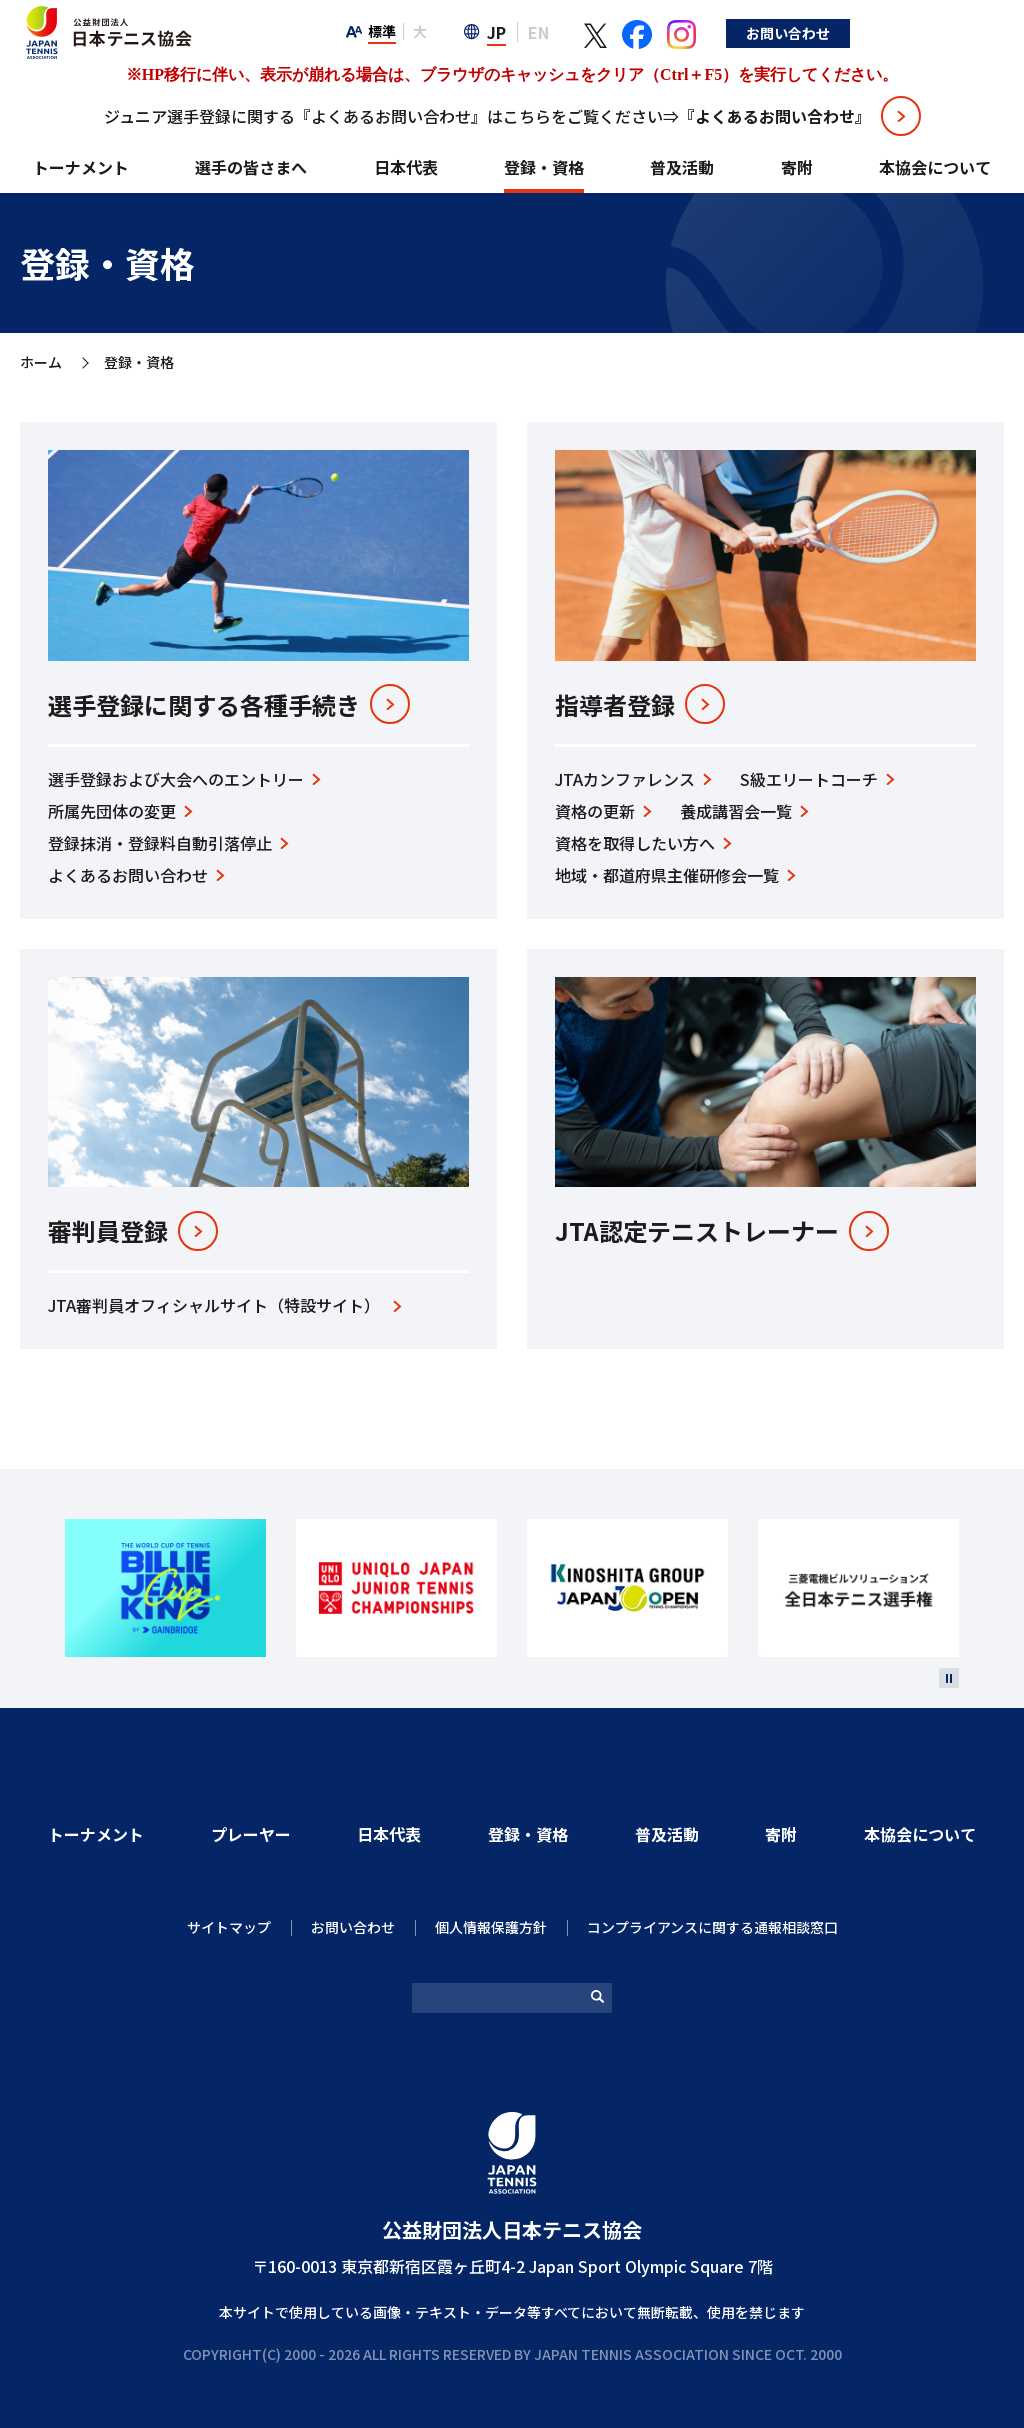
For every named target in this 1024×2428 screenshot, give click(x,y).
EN (692, 32)
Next (981, 1588)
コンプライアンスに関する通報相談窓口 (712, 1927)
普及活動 (682, 167)
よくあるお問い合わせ (128, 875)
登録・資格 (544, 167)
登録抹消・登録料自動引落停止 (160, 843)
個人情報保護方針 (491, 1927)
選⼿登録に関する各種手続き (204, 705)
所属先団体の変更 (112, 811)
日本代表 (406, 167)
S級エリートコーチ (809, 779)
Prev (42, 1588)
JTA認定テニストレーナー (697, 1231)
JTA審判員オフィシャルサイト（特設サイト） (214, 1305)
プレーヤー (251, 1834)
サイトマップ (229, 1927)
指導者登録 (615, 705)
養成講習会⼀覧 (736, 811)
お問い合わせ (942, 33)
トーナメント (81, 167)
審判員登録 (108, 1231)
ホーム (41, 363)
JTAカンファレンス (625, 779)
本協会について (935, 167)
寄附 (797, 167)
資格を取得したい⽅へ (635, 843)
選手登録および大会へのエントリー (176, 779)
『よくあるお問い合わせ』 (775, 116)
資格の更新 (595, 811)
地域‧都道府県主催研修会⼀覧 (667, 875)
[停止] (949, 1678)
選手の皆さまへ (251, 167)
